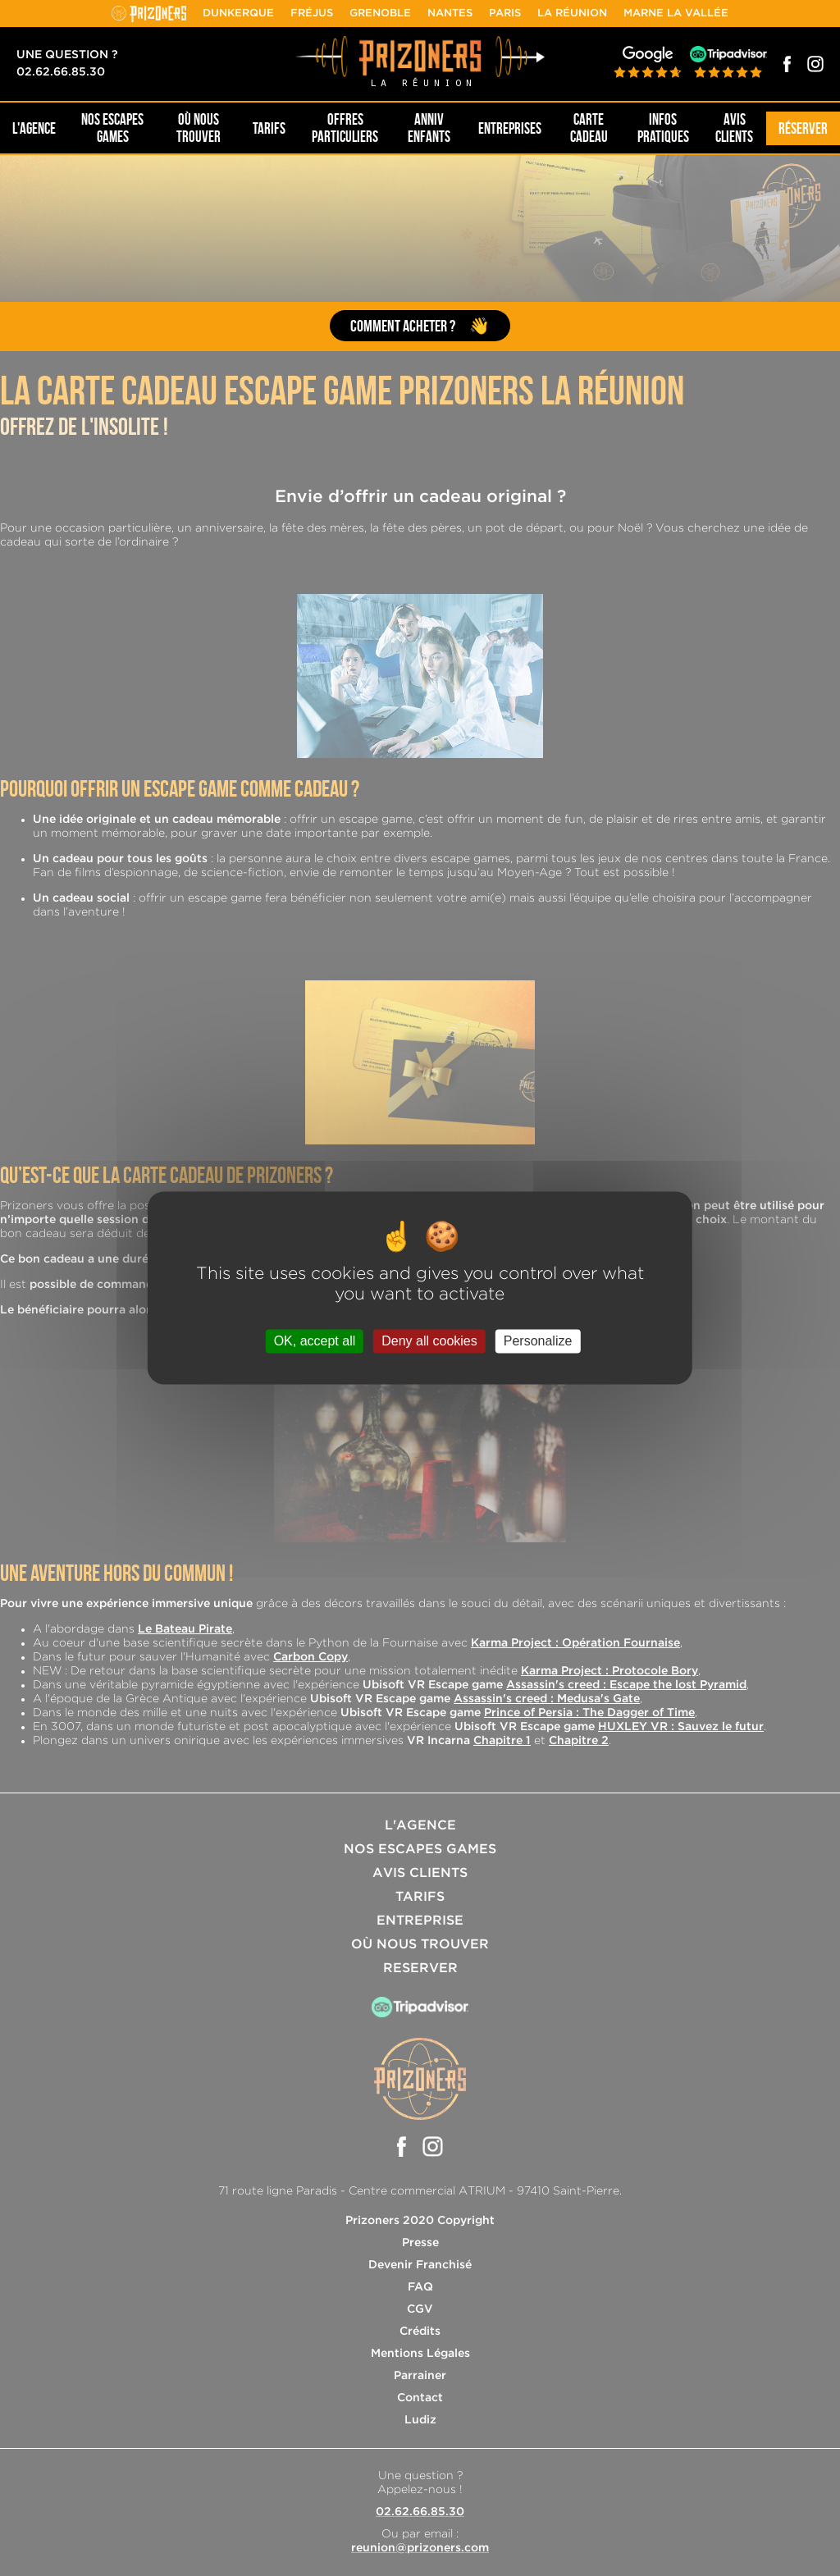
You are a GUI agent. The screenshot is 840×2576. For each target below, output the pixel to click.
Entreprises (509, 128)
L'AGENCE (34, 128)
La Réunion (572, 13)
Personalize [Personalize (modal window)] (538, 1341)
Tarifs (269, 128)
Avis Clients (734, 128)
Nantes (449, 13)
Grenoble (380, 13)
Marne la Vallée (675, 13)
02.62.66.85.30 (60, 72)
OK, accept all (315, 1341)
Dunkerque (238, 13)
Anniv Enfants (429, 128)
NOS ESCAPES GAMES (112, 128)
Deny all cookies (429, 1341)
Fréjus (311, 13)
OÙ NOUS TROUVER (198, 128)
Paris (505, 13)
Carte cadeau (589, 128)
